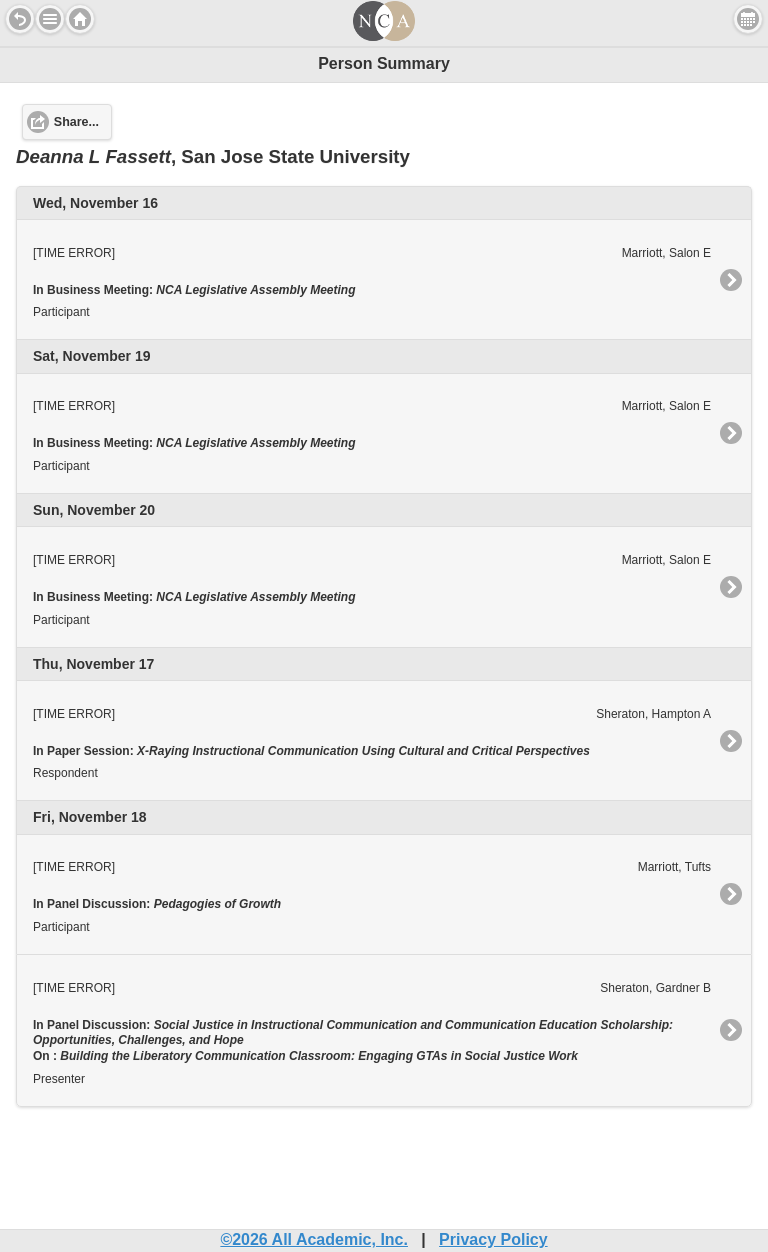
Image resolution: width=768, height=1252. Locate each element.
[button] (50, 19)
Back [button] (20, 19)
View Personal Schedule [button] (748, 19)
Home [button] (80, 19)
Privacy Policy (493, 1239)
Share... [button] (76, 122)
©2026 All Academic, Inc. (314, 1239)
